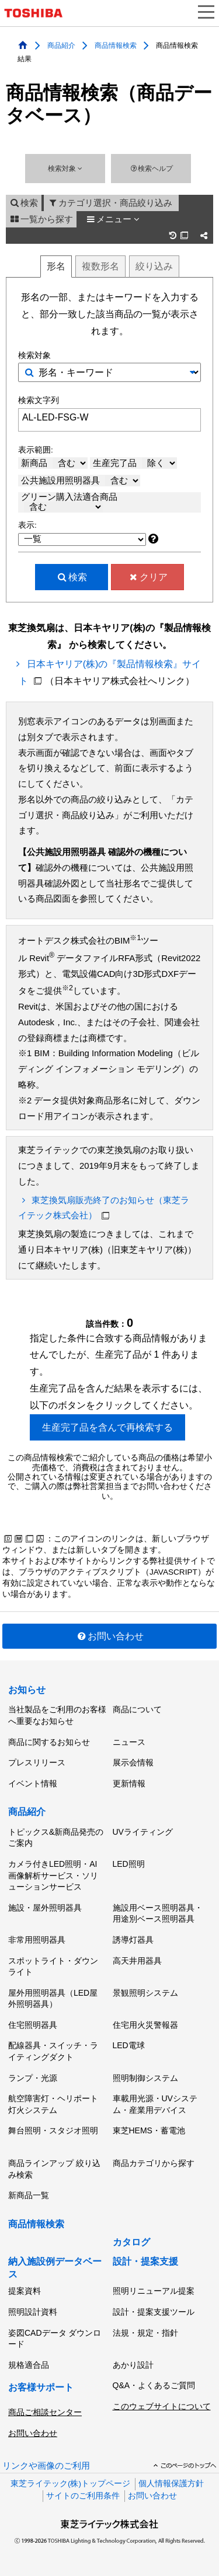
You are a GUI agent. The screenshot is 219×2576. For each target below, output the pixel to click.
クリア (147, 577)
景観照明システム (145, 1992)
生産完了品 (135, 463)
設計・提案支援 (145, 2261)
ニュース (129, 1742)
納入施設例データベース (55, 2267)
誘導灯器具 (133, 1939)
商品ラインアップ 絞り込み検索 (54, 2168)
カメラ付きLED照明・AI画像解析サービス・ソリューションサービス (53, 1875)
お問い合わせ (109, 1636)
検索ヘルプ (151, 168)
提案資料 (24, 2290)
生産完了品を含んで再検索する (107, 1427)
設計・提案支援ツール (153, 2311)
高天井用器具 (137, 1960)
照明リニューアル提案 (153, 2290)
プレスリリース (36, 1762)
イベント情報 (32, 1783)
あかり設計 (133, 2365)
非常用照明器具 (36, 1939)
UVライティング (143, 1832)
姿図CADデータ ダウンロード (54, 2338)
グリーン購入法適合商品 (69, 502)
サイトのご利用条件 (83, 2495)
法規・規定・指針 (145, 2332)
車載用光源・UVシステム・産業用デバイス (155, 2104)
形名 (56, 266)
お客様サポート (41, 2387)
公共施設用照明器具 (80, 480)
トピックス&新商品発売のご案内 (55, 1837)
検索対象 (65, 168)
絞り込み (154, 266)
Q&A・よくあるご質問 (154, 2385)
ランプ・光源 (32, 2078)
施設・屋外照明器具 (45, 1907)
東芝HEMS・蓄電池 (149, 2130)
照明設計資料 (32, 2311)
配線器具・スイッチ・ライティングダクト (53, 2051)
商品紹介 (61, 45)
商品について (137, 1709)
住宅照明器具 (32, 2025)
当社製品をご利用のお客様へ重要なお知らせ (57, 1715)
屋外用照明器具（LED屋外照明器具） (53, 1998)
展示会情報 (133, 1762)
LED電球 (129, 2045)
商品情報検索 (116, 45)
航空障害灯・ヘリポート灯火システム (53, 2104)
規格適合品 (28, 2365)
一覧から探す (41, 219)
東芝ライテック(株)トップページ (70, 2483)
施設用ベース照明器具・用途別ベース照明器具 (158, 1913)
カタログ (131, 2242)
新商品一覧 (28, 2195)
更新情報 (129, 1783)
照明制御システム (145, 2078)
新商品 (54, 463)
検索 (23, 203)
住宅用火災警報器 (145, 2025)
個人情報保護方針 (171, 2483)
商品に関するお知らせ (49, 1742)
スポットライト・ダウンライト (53, 1966)
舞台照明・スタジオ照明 (53, 2130)
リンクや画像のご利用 (46, 2465)
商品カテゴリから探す (153, 2163)
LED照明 (129, 1864)
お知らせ (27, 1690)
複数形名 (100, 266)
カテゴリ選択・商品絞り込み (109, 203)
